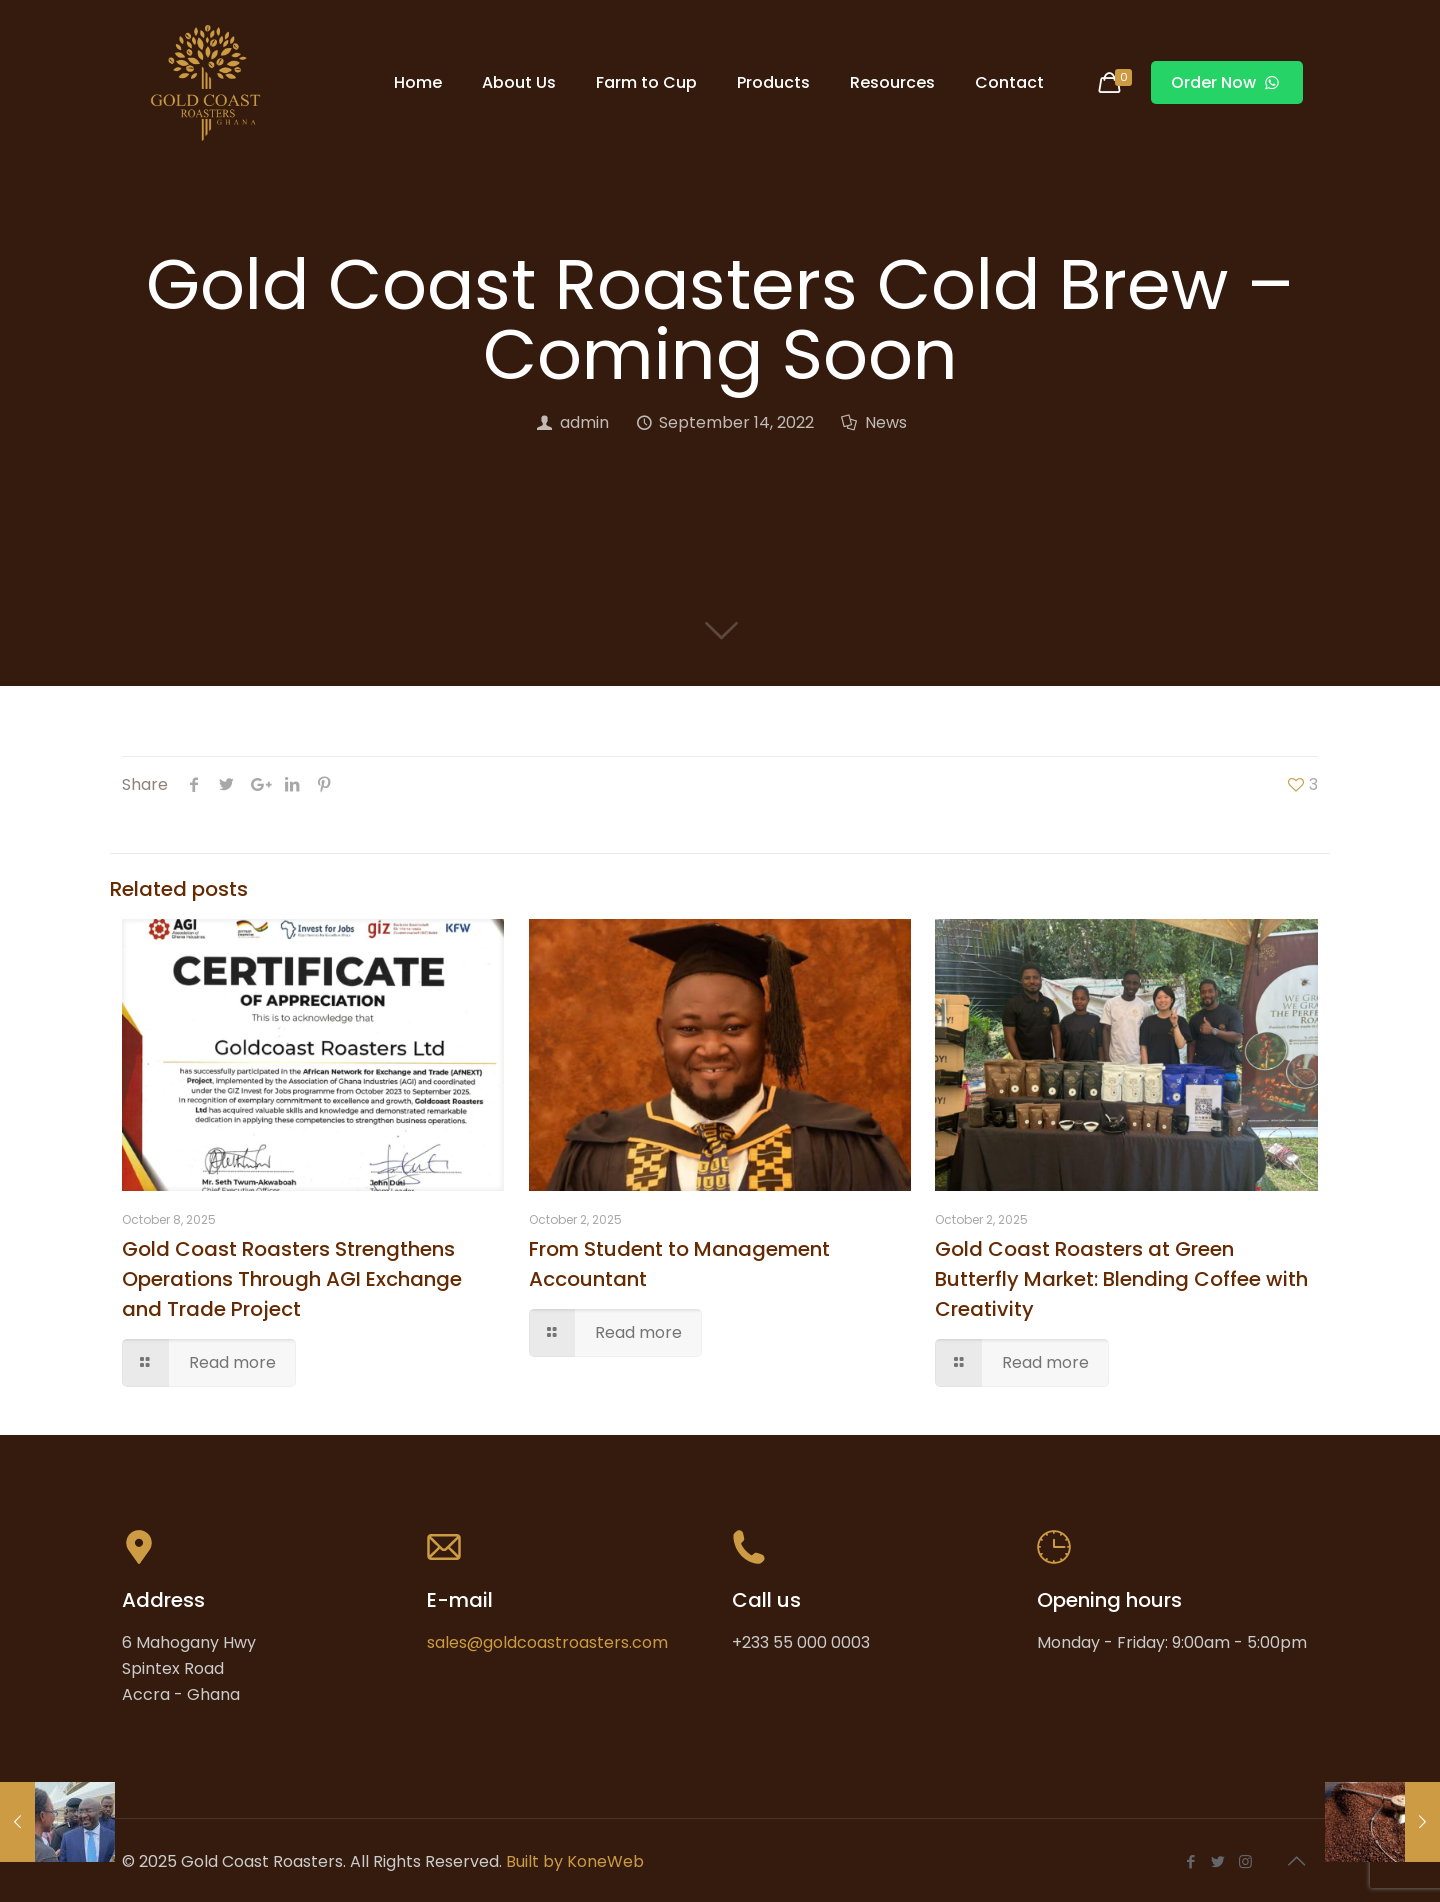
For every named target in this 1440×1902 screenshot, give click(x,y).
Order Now (1226, 82)
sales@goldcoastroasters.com (547, 1642)
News (886, 422)
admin (584, 422)
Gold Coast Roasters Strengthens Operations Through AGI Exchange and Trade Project (292, 1279)
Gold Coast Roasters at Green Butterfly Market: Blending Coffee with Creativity (1121, 1279)
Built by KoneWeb (575, 1861)
